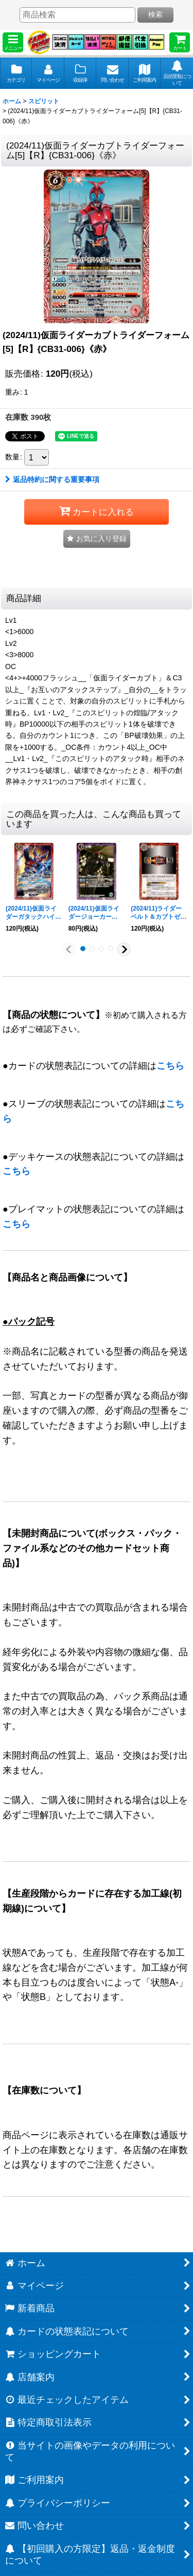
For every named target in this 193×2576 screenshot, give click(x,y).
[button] (13, 42)
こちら (170, 1066)
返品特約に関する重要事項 (52, 479)
